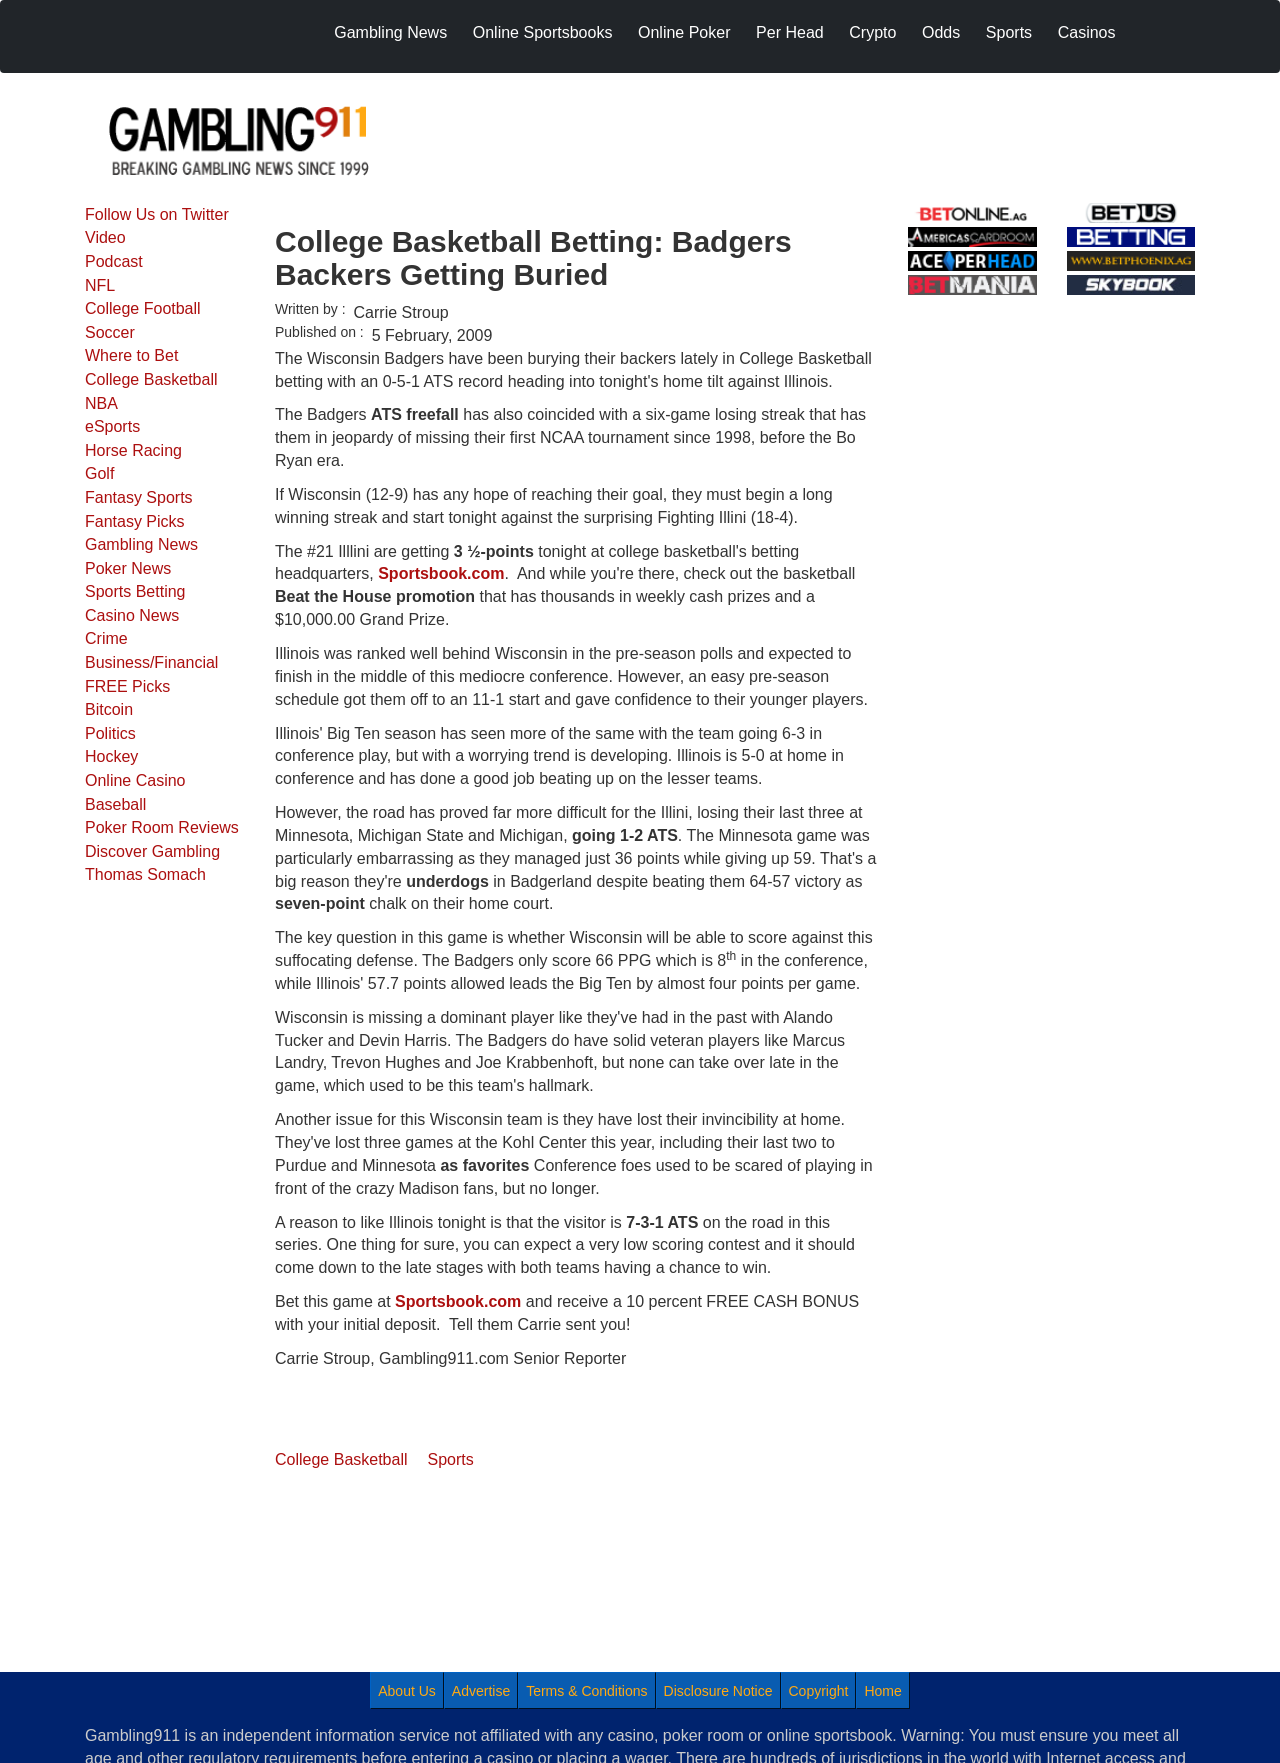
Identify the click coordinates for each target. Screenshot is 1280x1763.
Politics (110, 733)
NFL (100, 285)
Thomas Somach (145, 874)
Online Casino (135, 780)
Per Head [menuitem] (790, 32)
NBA (101, 403)
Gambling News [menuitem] (390, 32)
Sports (451, 1459)
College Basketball (151, 379)
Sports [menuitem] (1009, 32)
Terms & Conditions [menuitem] (586, 1691)
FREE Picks (127, 686)
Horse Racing (133, 450)
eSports (112, 426)
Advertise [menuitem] (481, 1691)
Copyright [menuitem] (819, 1691)
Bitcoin (109, 709)
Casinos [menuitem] (1087, 32)
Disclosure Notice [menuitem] (718, 1691)
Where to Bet (131, 355)
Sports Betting (135, 591)
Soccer (110, 332)
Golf (99, 473)
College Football (143, 308)
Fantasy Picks (135, 521)
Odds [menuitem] (941, 32)
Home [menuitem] (882, 1691)
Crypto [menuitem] (872, 32)
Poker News (128, 568)
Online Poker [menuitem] (684, 32)
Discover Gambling (152, 851)
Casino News (132, 615)
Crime (106, 638)
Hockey (111, 756)
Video (105, 237)
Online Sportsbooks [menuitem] (543, 32)
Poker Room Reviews (162, 827)
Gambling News (141, 544)
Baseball (115, 804)
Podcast (114, 261)
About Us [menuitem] (407, 1691)
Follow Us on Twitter (157, 214)
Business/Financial (151, 662)
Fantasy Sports (139, 497)
